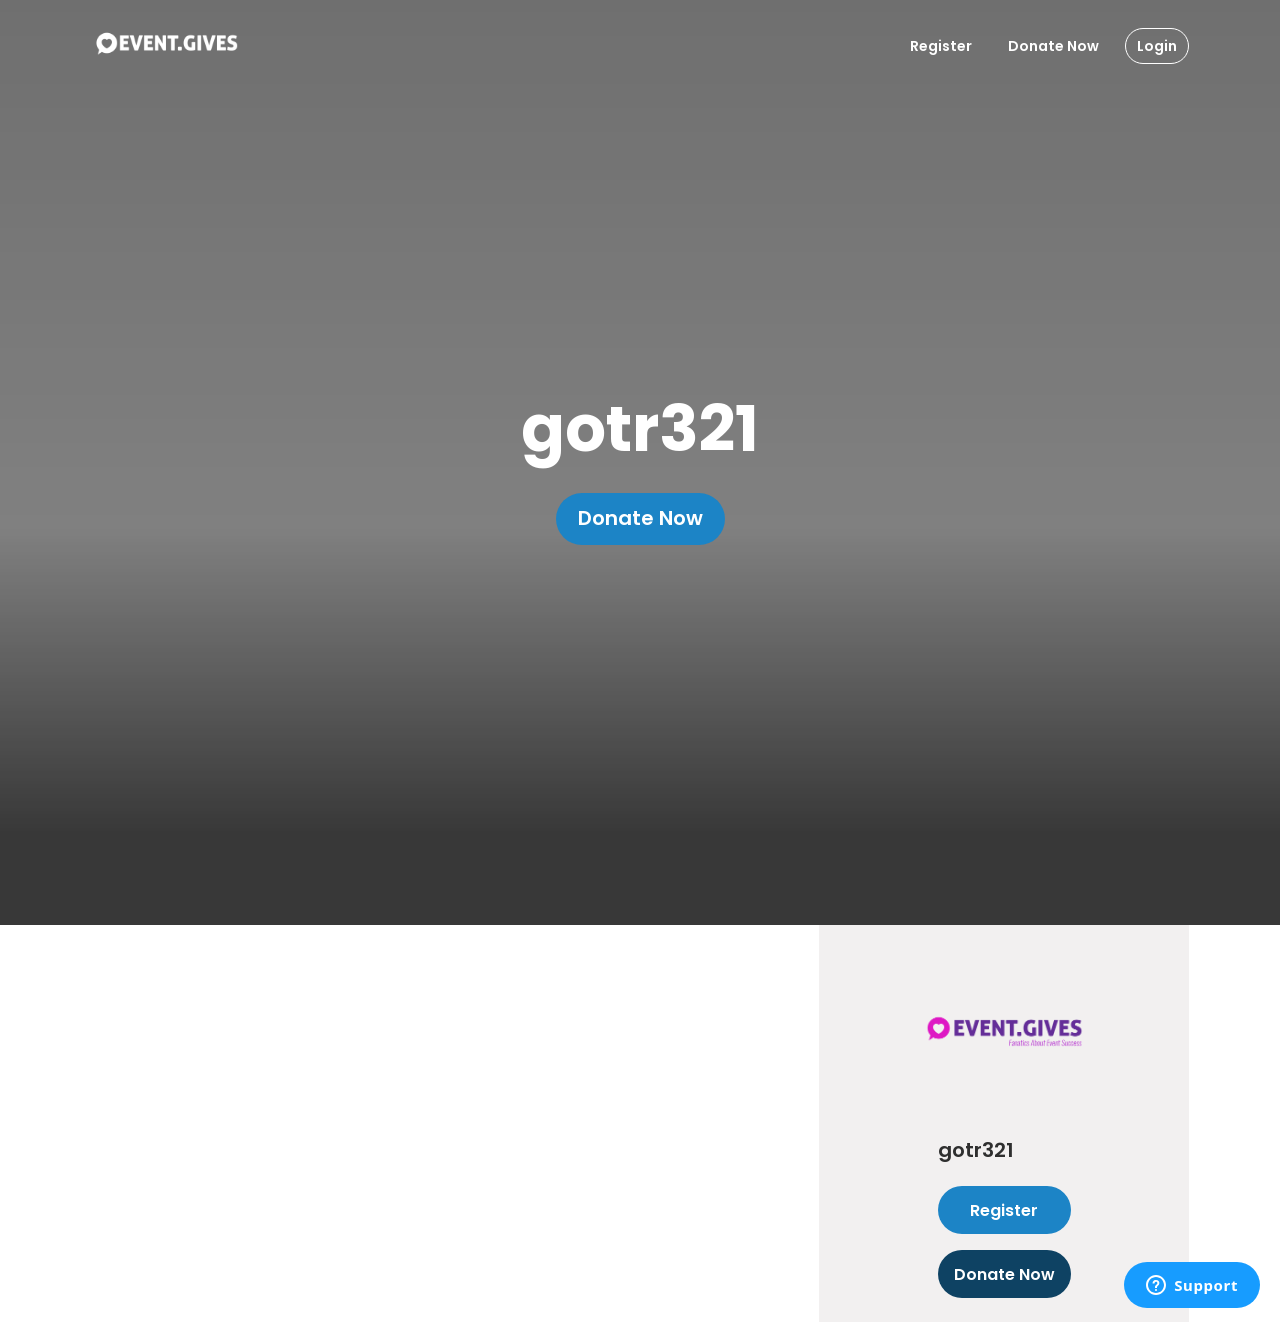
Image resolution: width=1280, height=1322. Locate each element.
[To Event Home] (166, 46)
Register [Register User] (941, 46)
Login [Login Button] (1157, 46)
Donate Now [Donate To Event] (1053, 46)
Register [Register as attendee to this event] (1004, 1210)
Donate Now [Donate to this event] (1004, 1274)
